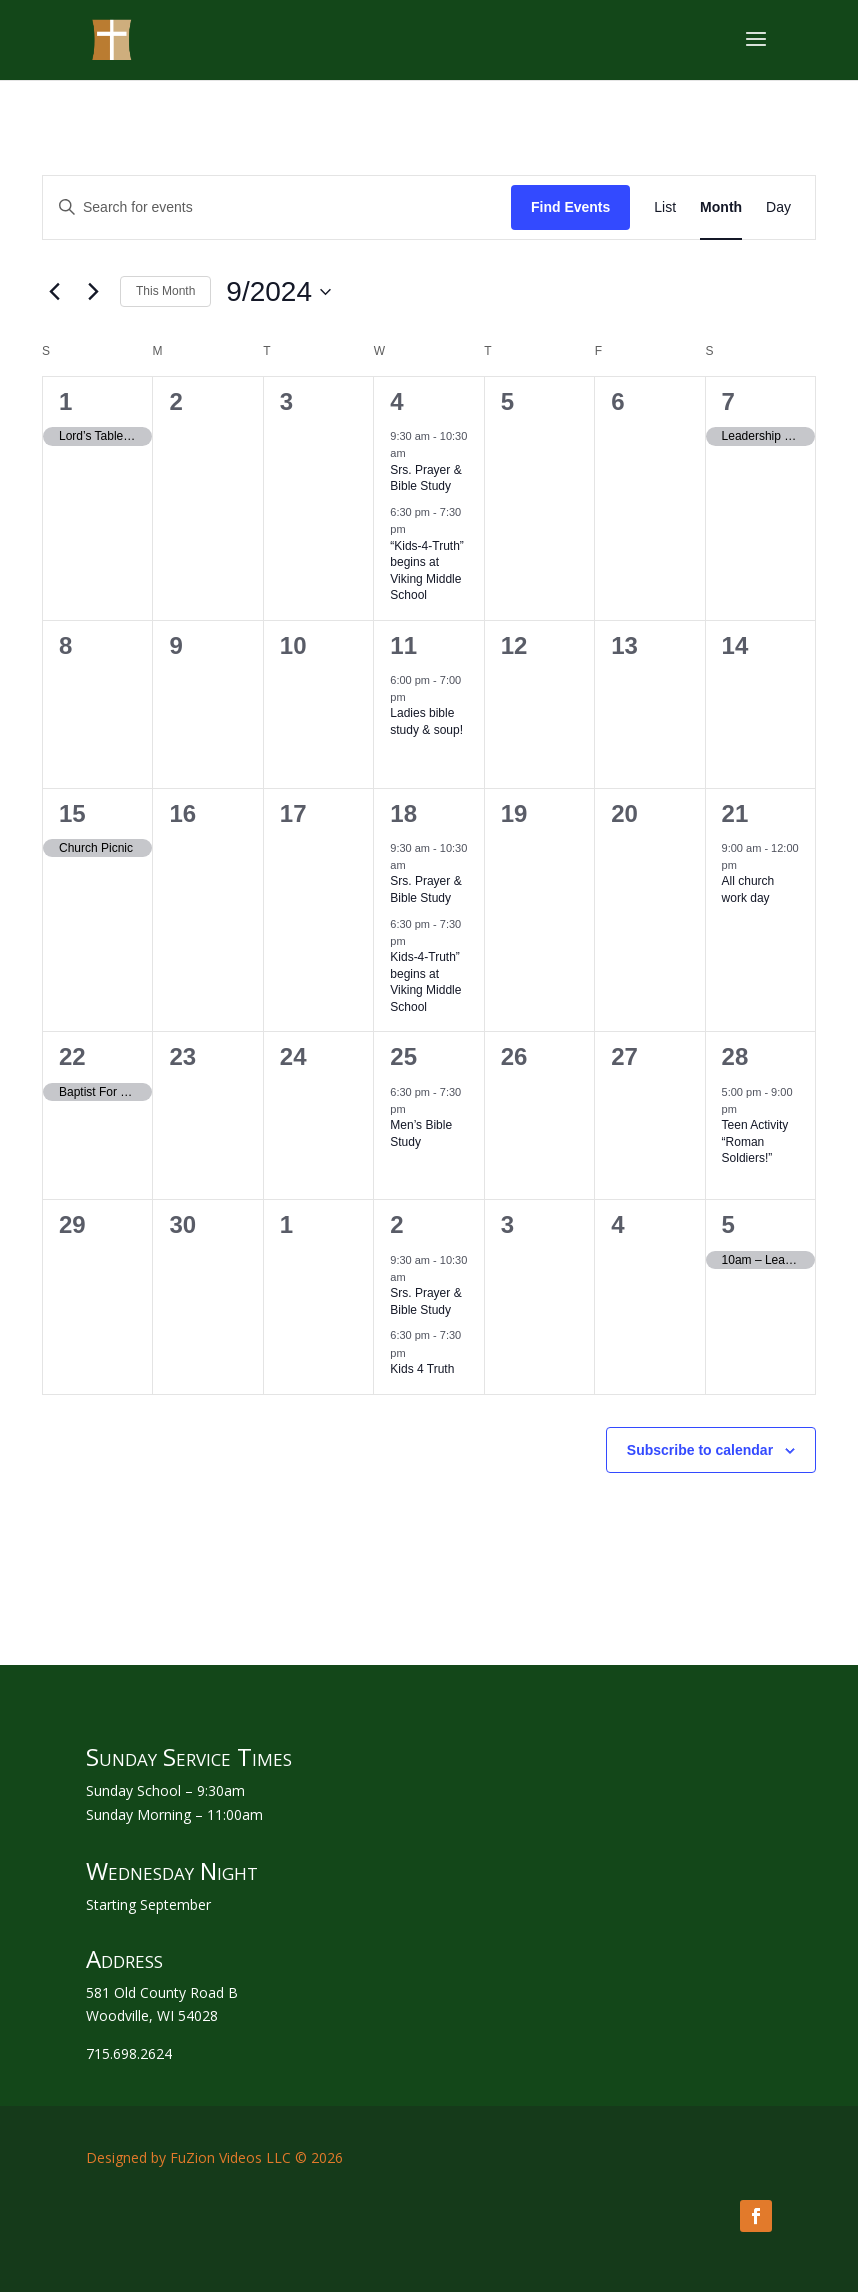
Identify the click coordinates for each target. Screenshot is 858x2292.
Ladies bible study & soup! (426, 721)
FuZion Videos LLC (230, 2157)
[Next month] (93, 292)
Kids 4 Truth (422, 1369)
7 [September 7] (728, 401)
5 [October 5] (728, 1224)
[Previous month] (54, 292)
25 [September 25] (403, 1056)
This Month (165, 291)
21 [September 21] (735, 813)
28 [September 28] (735, 1056)
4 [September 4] (396, 401)
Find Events (570, 207)
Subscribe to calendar (700, 1450)
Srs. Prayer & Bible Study (425, 478)
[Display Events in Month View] (721, 207)
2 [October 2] (396, 1224)
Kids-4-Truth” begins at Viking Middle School (425, 982)
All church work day (748, 889)
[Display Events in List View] (665, 207)
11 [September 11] (403, 645)
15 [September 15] (72, 813)
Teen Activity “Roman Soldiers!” (755, 1141)
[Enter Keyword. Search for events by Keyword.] (277, 207)
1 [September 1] (65, 401)
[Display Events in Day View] (778, 207)
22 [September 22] (72, 1056)
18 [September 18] (403, 813)
